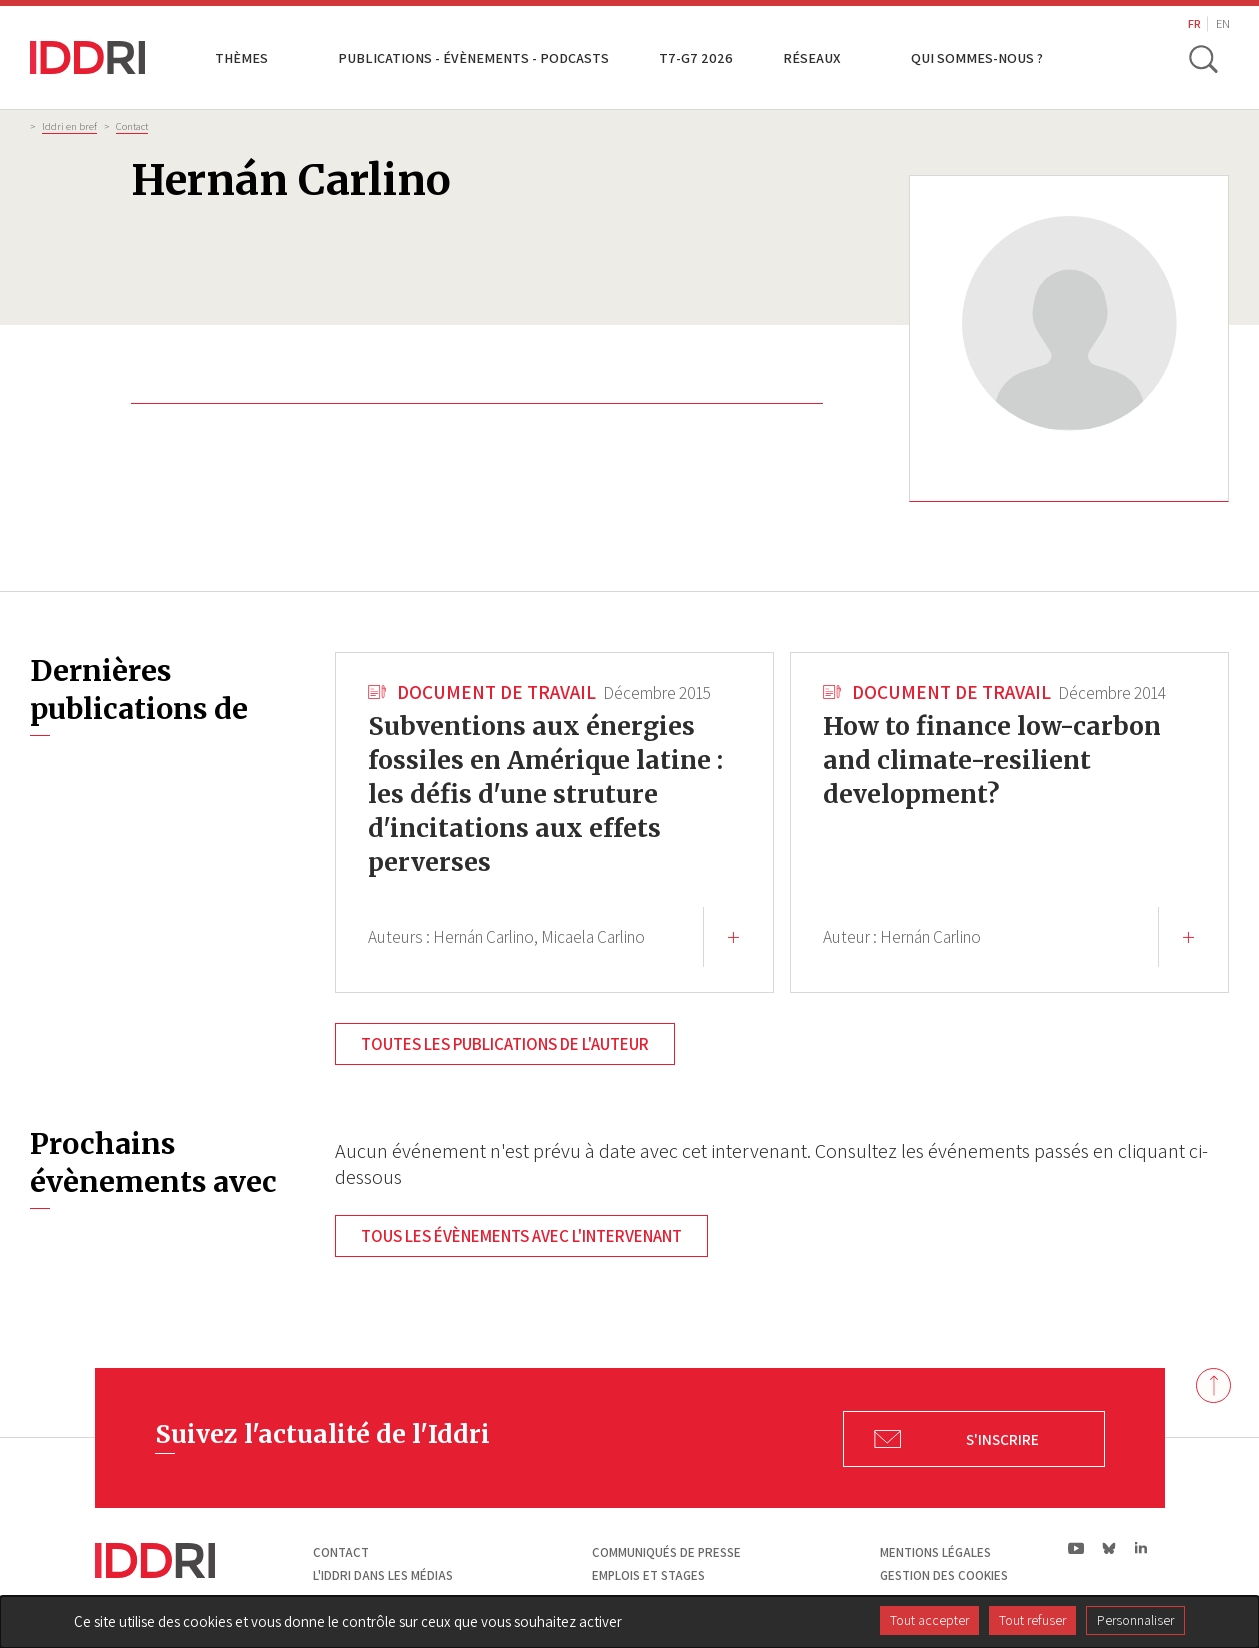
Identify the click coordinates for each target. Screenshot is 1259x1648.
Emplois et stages (648, 1575)
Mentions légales (935, 1552)
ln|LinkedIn (1141, 1548)
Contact (132, 126)
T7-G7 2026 (696, 57)
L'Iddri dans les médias (383, 1575)
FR (1194, 23)
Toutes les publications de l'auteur (505, 1044)
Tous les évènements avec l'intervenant (521, 1236)
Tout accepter (929, 1620)
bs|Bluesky (1109, 1548)
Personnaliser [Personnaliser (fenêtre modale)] (1135, 1620)
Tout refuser (1032, 1620)
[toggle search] (1203, 58)
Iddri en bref (69, 126)
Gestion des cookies (944, 1575)
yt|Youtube (1076, 1548)
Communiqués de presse (666, 1552)
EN (1223, 23)
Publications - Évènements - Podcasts (473, 57)
